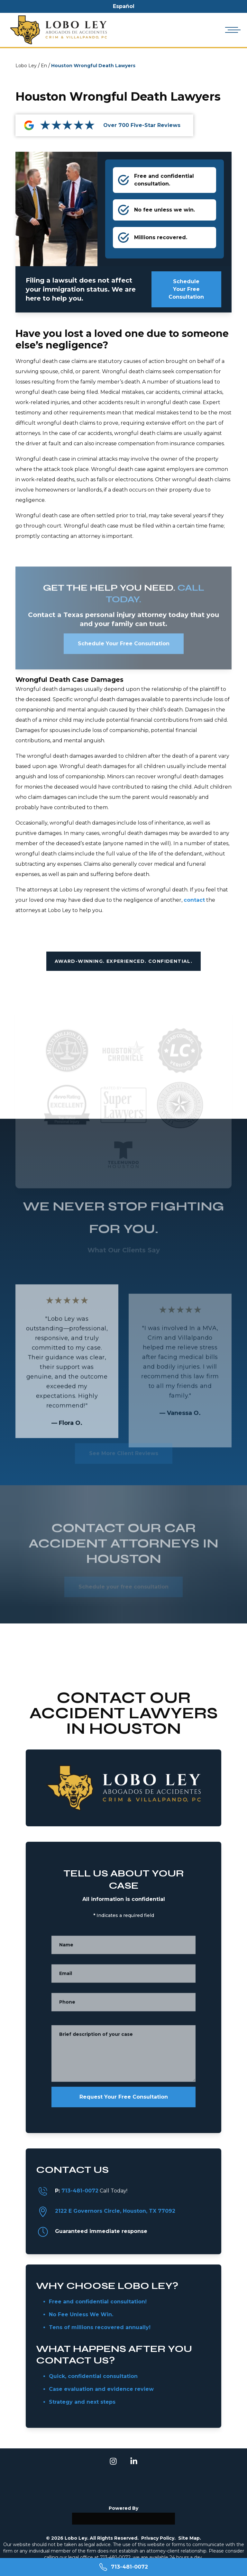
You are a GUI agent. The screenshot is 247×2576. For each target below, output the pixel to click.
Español (123, 6)
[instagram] (113, 2461)
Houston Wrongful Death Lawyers (93, 65)
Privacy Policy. (158, 2538)
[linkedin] (134, 2461)
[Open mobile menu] (231, 30)
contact (194, 900)
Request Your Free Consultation (123, 2097)
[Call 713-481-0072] (123, 2567)
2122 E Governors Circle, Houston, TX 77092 (115, 2211)
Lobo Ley (26, 65)
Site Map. (189, 2538)
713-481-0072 (79, 2191)
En (44, 65)
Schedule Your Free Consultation (186, 289)
